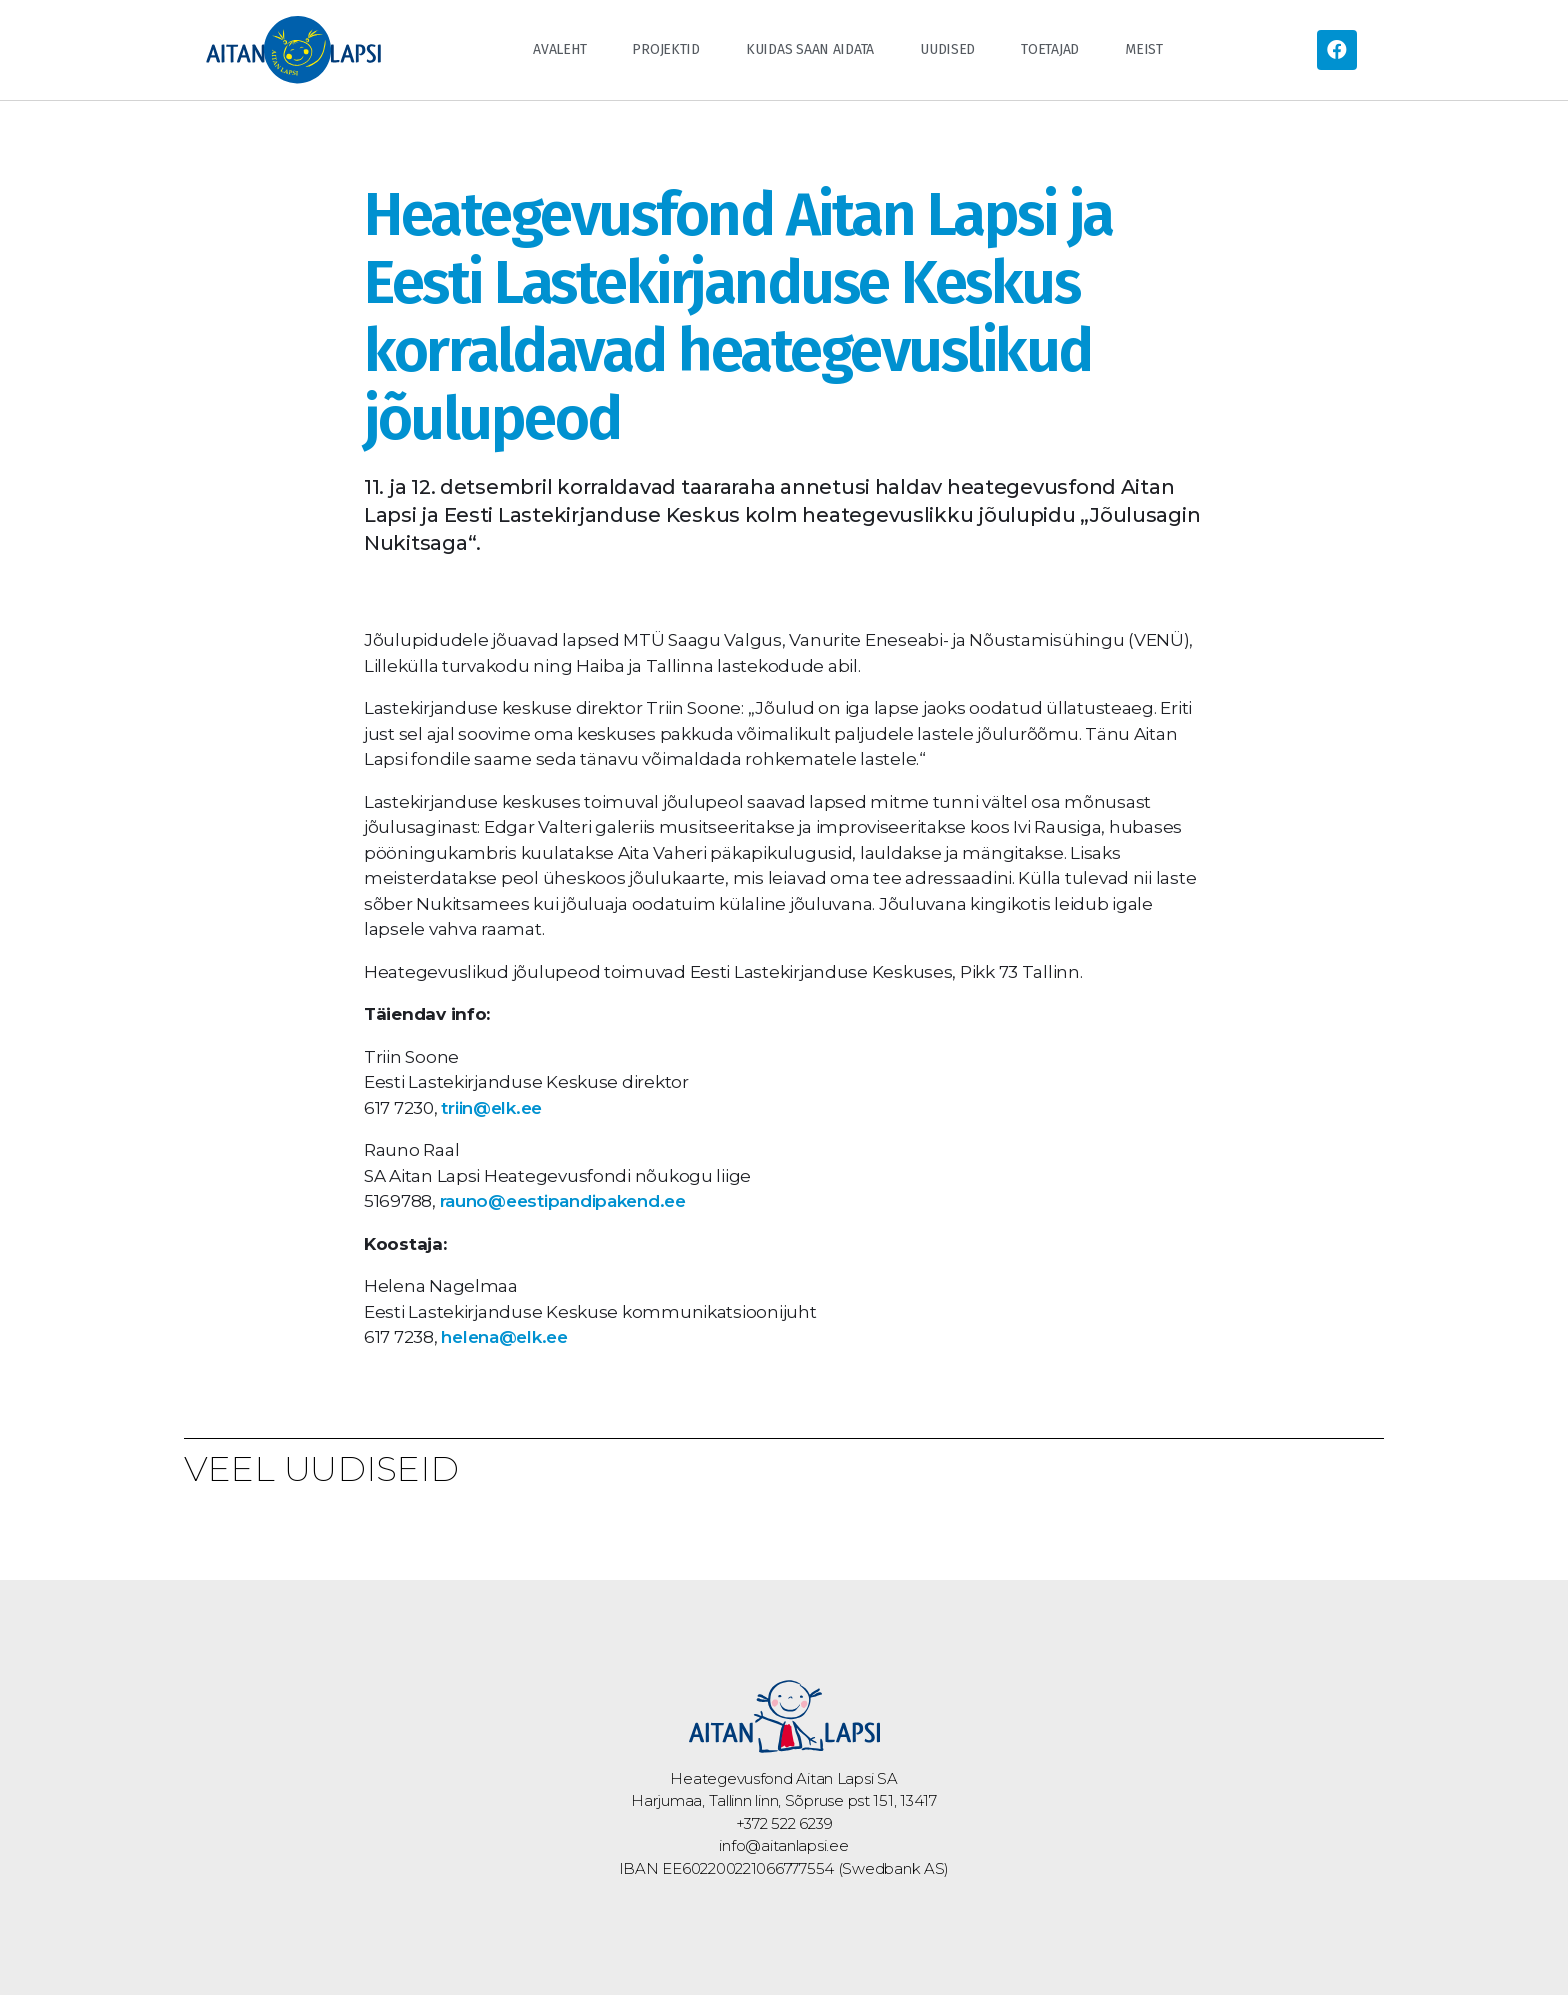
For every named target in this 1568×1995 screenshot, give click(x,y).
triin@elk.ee (491, 1108)
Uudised (947, 49)
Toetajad (1050, 49)
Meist (1144, 49)
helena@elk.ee (504, 1337)
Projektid (666, 49)
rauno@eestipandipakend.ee (563, 1201)
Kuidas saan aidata (810, 49)
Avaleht (559, 49)
